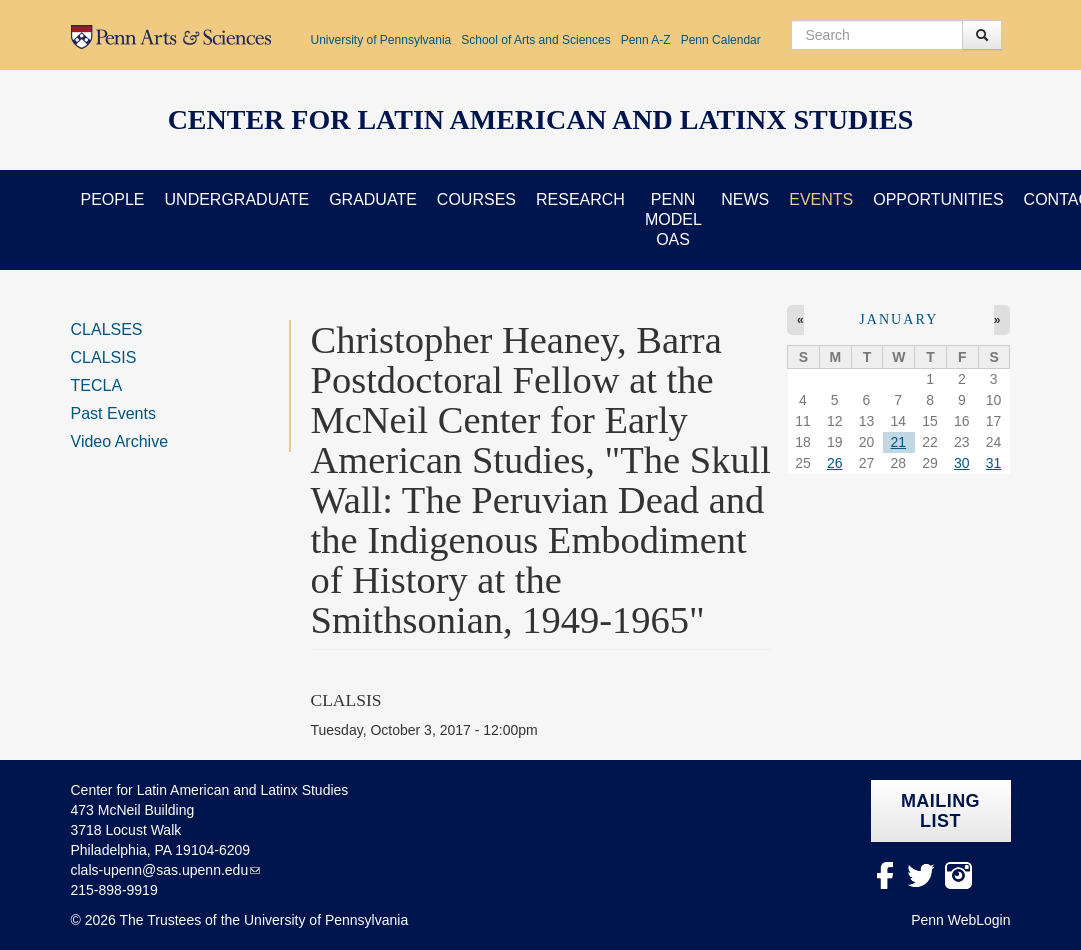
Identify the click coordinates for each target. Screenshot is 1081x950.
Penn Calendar (721, 40)
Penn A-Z (646, 40)
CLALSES (107, 329)
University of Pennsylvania (381, 40)
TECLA (97, 385)
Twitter (921, 875)
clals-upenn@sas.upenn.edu (160, 870)
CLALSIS (104, 357)
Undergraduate (237, 199)
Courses (476, 199)
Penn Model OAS (673, 219)
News (745, 199)
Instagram (958, 875)
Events (821, 199)
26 (835, 463)
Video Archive (120, 441)
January (898, 319)
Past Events (113, 413)
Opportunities (938, 199)
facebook (884, 875)
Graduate (373, 199)
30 (962, 463)
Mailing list (940, 811)
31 (994, 463)
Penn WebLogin (960, 920)
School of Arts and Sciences (535, 40)
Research (580, 199)
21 (898, 442)
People (113, 199)
